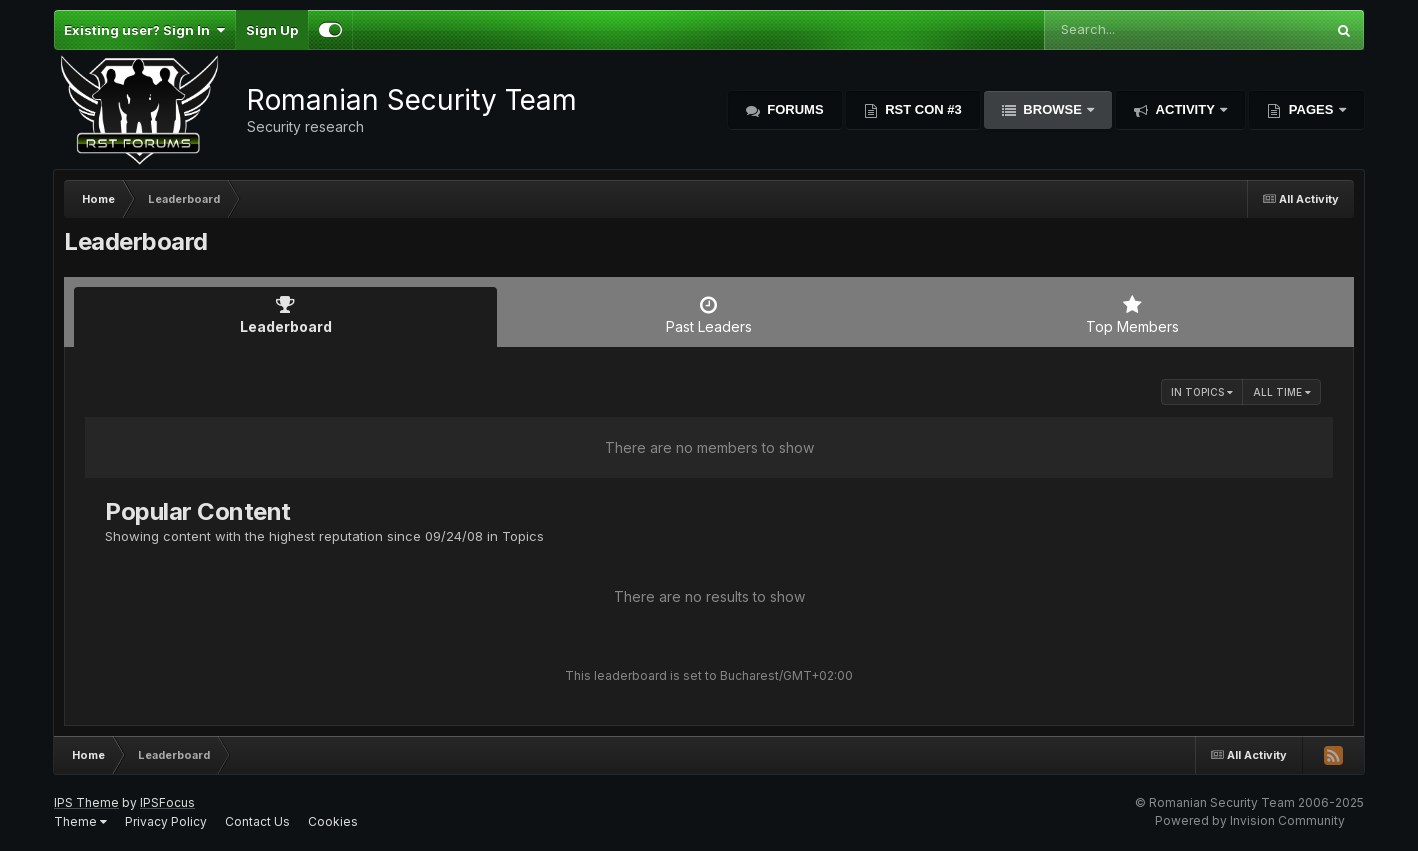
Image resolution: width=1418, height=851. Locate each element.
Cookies (333, 821)
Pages (1311, 109)
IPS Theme (86, 802)
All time (1282, 392)
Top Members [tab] (1132, 315)
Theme (80, 821)
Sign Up (272, 30)
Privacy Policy (166, 821)
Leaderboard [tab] (285, 315)
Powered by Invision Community (1250, 820)
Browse (1053, 109)
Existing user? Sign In (144, 30)
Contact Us (257, 821)
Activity (1185, 109)
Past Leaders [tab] (708, 315)
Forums (794, 109)
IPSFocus (167, 802)
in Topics (1202, 392)
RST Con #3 (922, 109)
